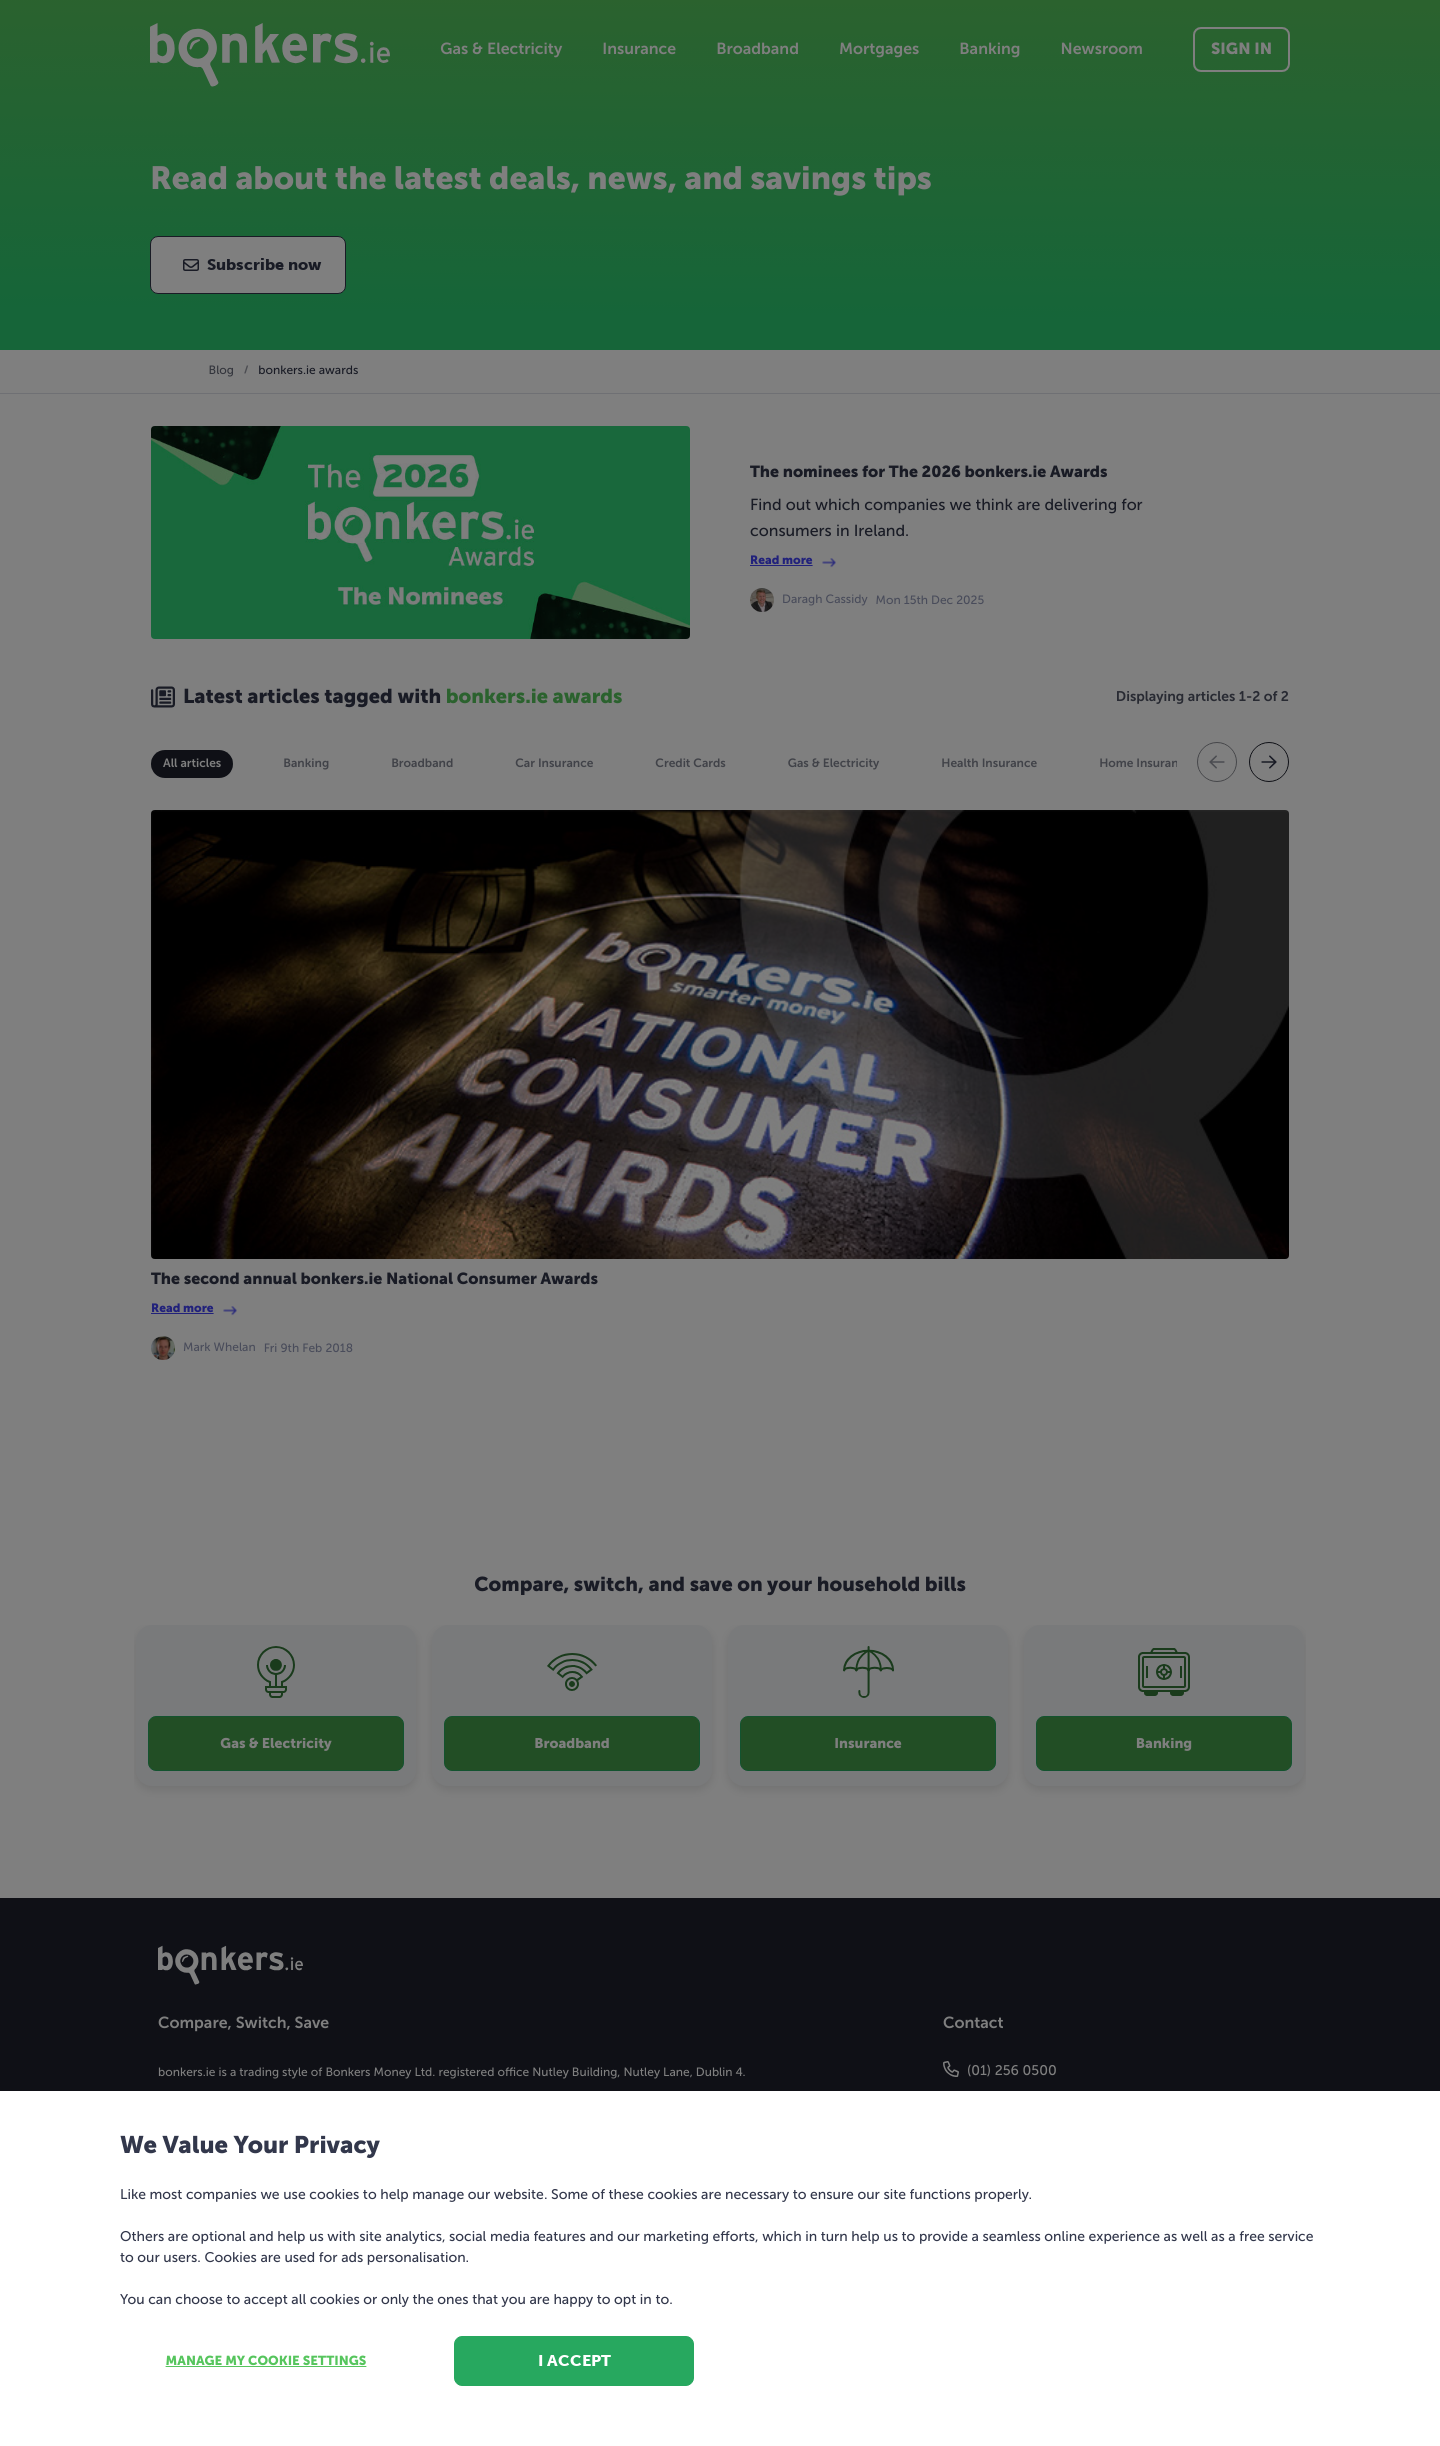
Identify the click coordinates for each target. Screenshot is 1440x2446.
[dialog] (720, 1223)
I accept (574, 2360)
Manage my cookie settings (266, 2361)
